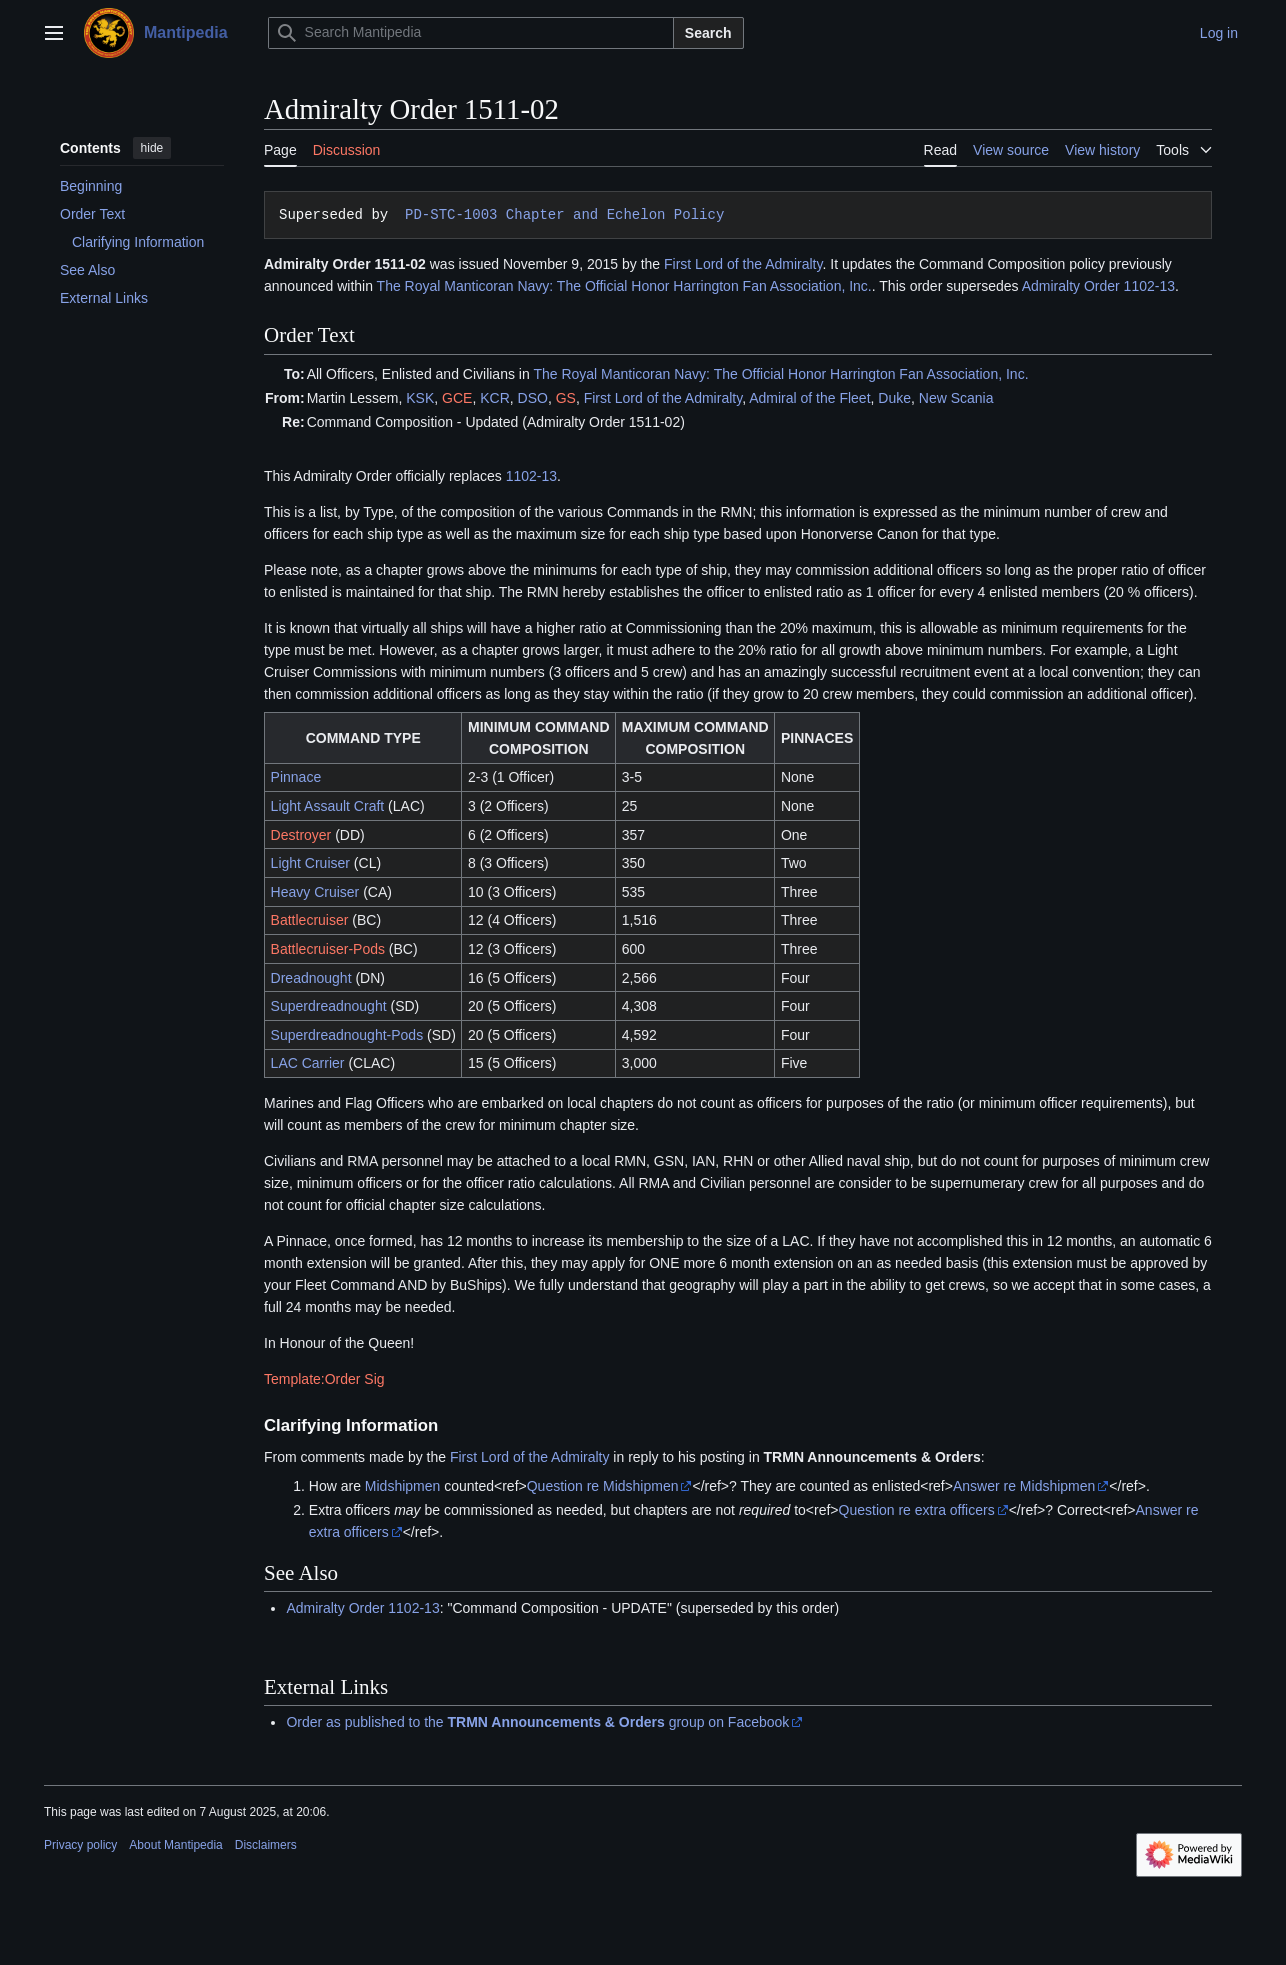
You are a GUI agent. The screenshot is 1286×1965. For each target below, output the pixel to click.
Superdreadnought (329, 1006)
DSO (533, 398)
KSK (420, 398)
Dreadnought (311, 978)
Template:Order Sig (324, 1379)
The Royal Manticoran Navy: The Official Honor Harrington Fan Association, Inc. (624, 286)
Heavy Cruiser (315, 892)
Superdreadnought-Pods (347, 1035)
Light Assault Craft (328, 806)
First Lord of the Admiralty (743, 264)
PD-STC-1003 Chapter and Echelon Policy (561, 214)
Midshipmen (402, 1486)
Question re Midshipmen (603, 1486)
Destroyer (301, 835)
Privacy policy (80, 1845)
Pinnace (296, 777)
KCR (495, 398)
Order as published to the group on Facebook (537, 1722)
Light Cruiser (310, 863)
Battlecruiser (310, 920)
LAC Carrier (308, 1063)
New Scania (956, 398)
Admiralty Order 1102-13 (1098, 286)
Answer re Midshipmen (1024, 1486)
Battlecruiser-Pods (328, 949)
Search (708, 33)
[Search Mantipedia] (471, 33)
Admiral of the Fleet (809, 398)
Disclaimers (266, 1845)
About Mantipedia (175, 1845)
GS (566, 398)
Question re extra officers (917, 1510)
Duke (894, 398)
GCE (457, 398)
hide (152, 148)
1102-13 (531, 476)
